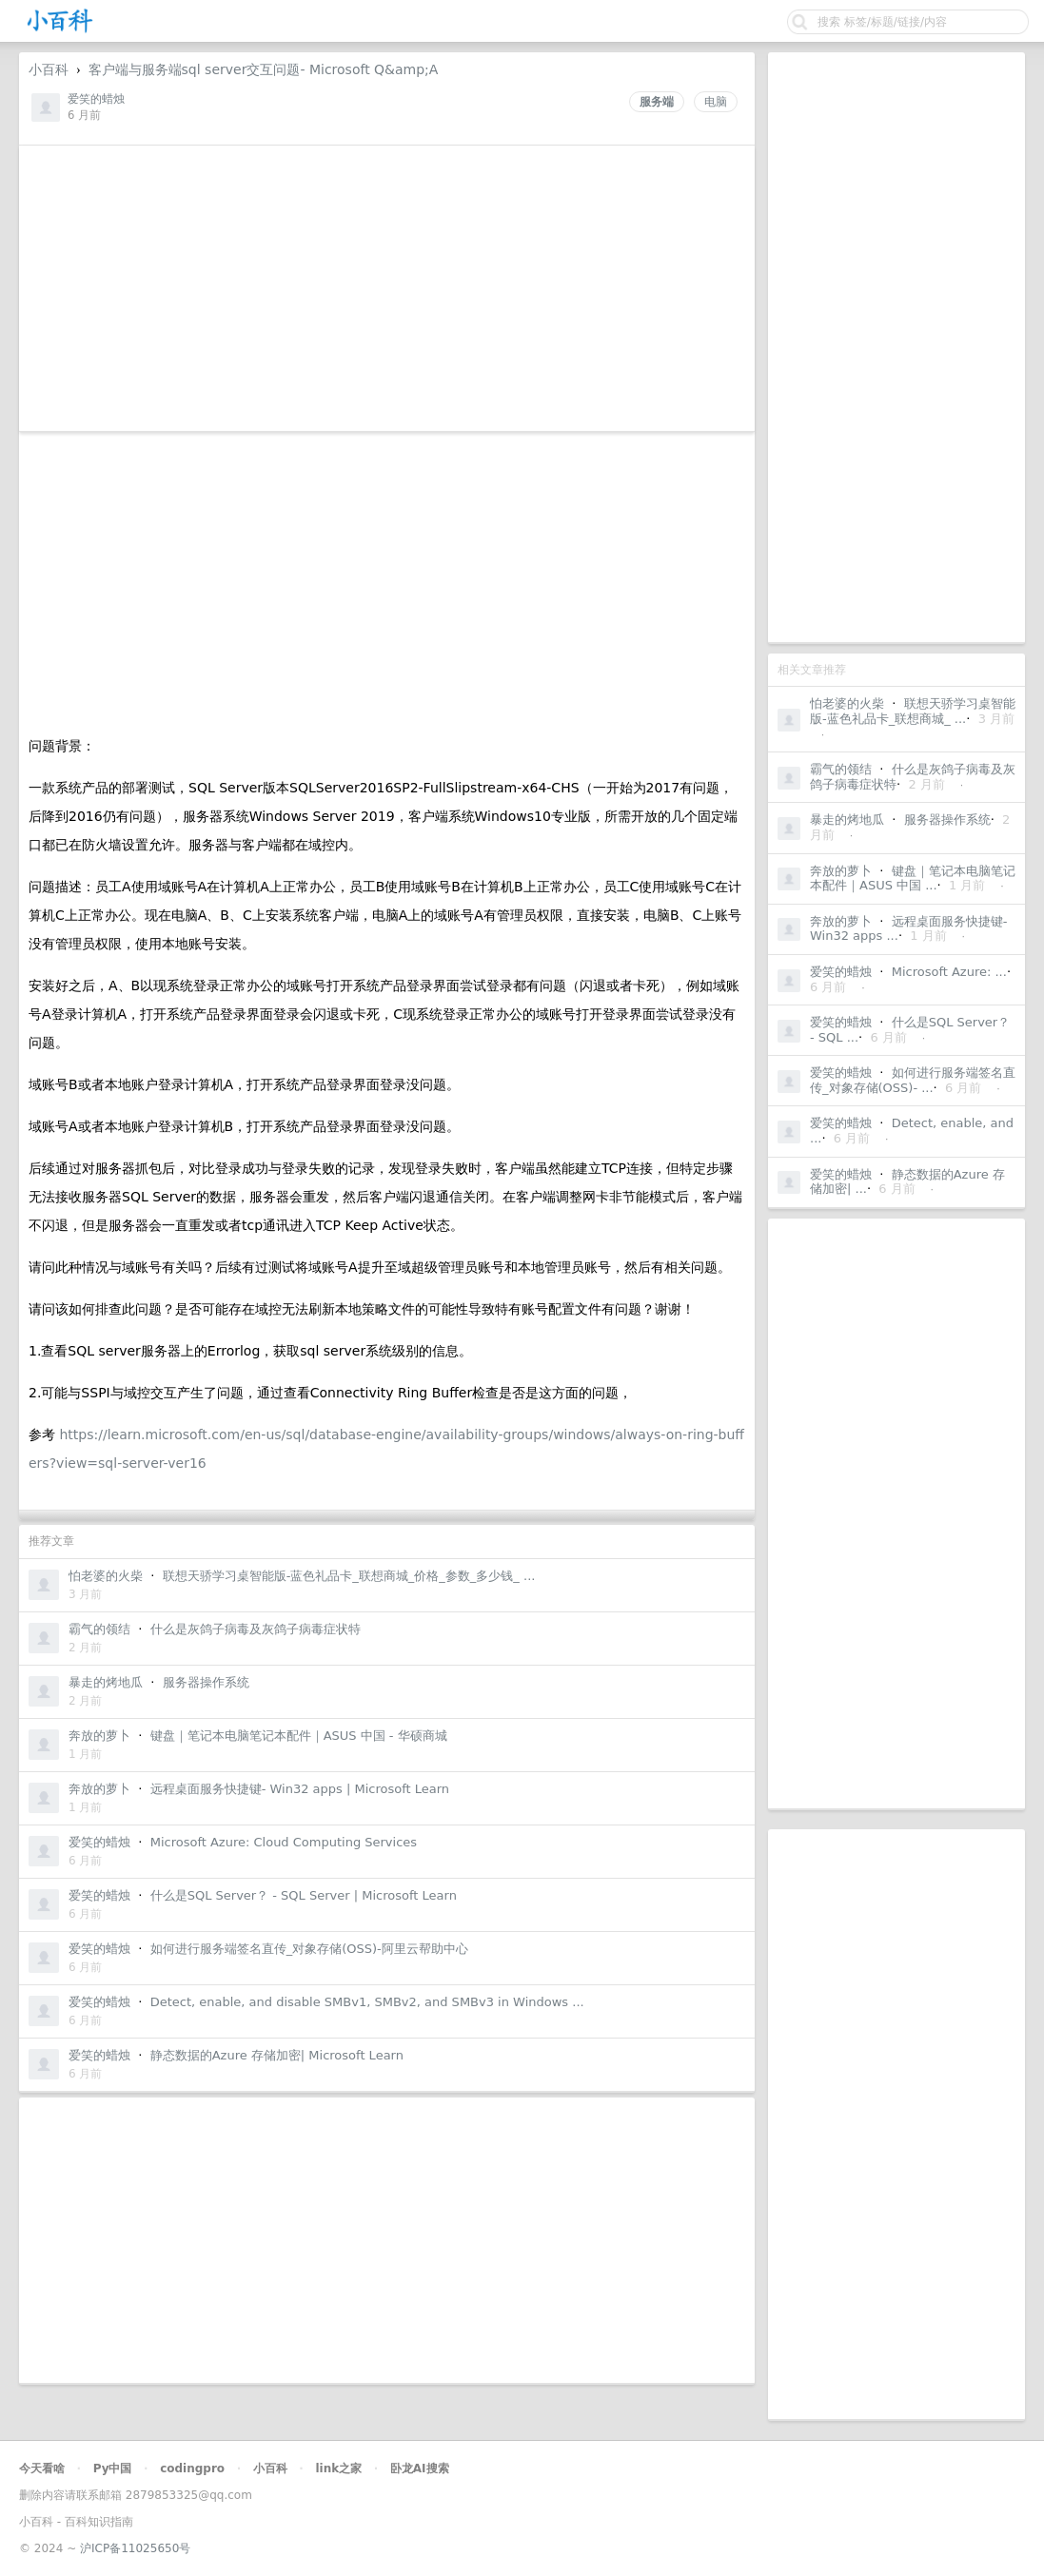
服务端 (657, 101)
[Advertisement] (896, 347)
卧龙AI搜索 (419, 2468)
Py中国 (112, 2468)
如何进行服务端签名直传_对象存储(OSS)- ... (912, 1080)
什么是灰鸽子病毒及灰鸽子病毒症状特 (255, 1629)
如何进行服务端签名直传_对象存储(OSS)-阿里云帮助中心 (309, 1949)
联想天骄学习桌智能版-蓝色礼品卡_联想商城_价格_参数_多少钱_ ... (349, 1576)
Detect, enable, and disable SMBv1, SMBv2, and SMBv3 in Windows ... (367, 2002)
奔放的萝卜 (841, 871)
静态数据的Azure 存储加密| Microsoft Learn (277, 2055)
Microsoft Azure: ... (949, 972)
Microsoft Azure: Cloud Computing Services (283, 1842)
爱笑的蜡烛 (841, 972)
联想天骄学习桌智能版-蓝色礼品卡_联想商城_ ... (912, 711)
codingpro (192, 2468)
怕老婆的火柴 (847, 703)
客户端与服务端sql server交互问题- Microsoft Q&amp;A (264, 69)
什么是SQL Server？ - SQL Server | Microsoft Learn (303, 1895)
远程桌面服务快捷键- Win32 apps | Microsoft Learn (299, 1789)
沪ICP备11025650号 (135, 2548)
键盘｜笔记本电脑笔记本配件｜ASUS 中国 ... (912, 878)
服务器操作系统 (947, 819)
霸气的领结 (841, 769)
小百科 (49, 69)
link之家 (338, 2468)
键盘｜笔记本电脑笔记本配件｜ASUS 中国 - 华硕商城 (298, 1735)
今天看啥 (42, 2468)
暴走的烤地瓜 (847, 819)
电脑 (715, 101)
